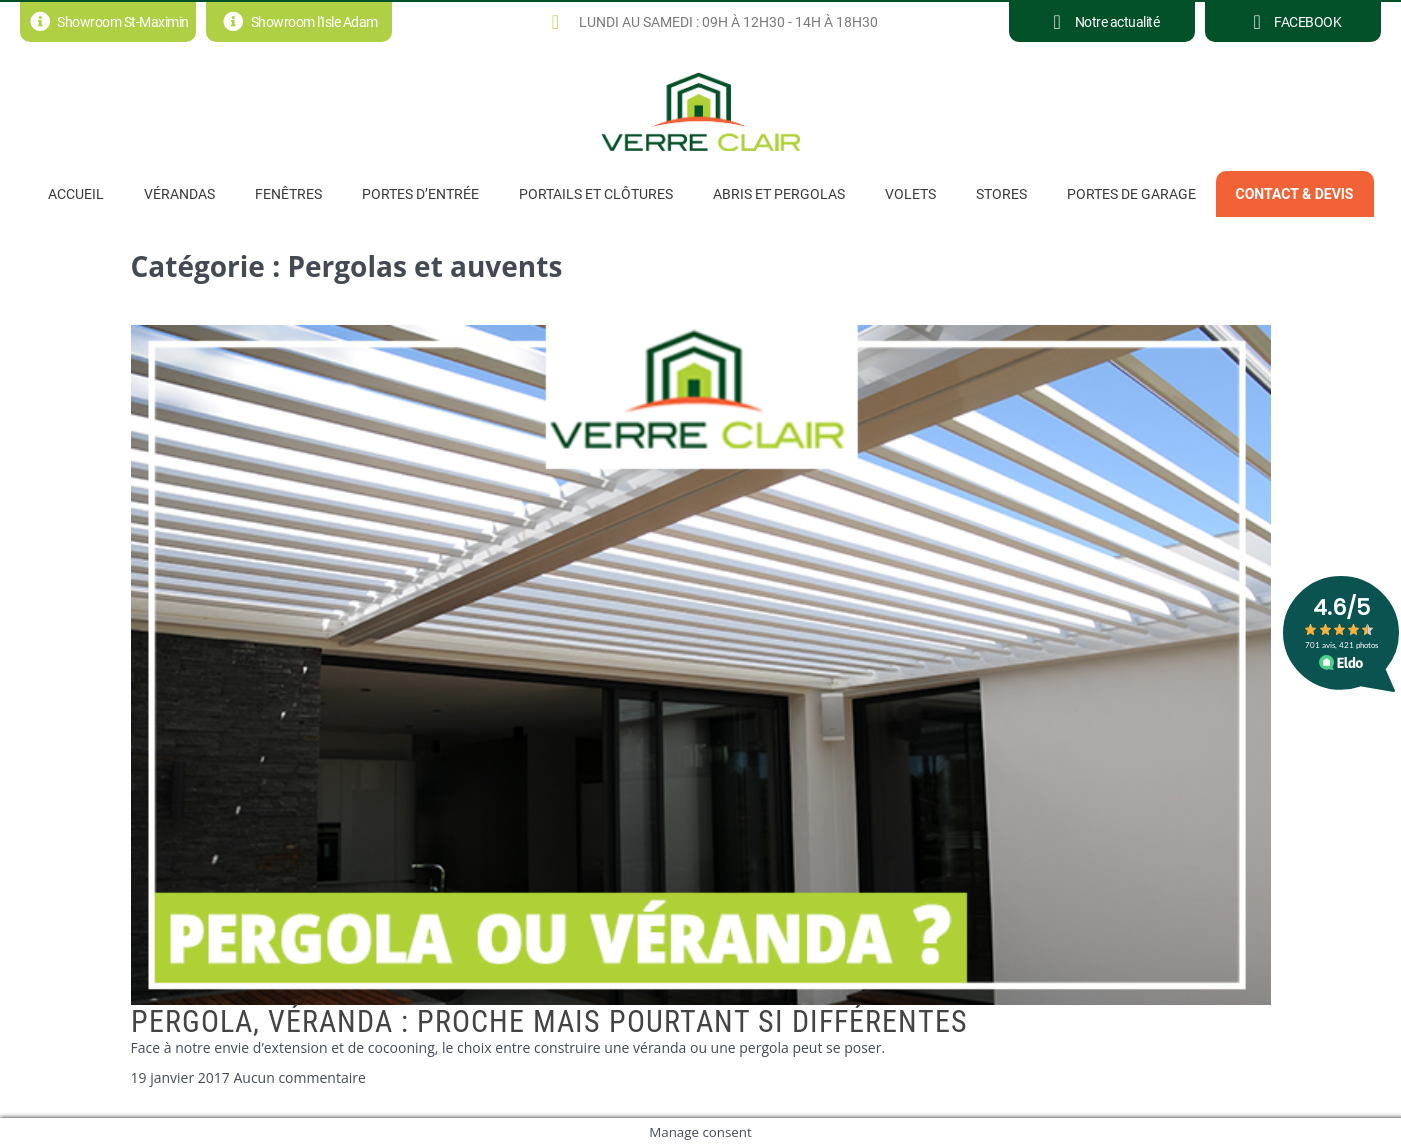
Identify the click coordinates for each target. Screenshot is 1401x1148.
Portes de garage (1131, 194)
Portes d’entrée (420, 194)
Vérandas (179, 194)
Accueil (76, 194)
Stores (1001, 194)
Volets (910, 194)
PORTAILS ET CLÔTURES (596, 194)
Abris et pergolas (779, 194)
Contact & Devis (1295, 194)
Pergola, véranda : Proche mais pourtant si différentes (549, 1021)
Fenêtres (288, 194)
